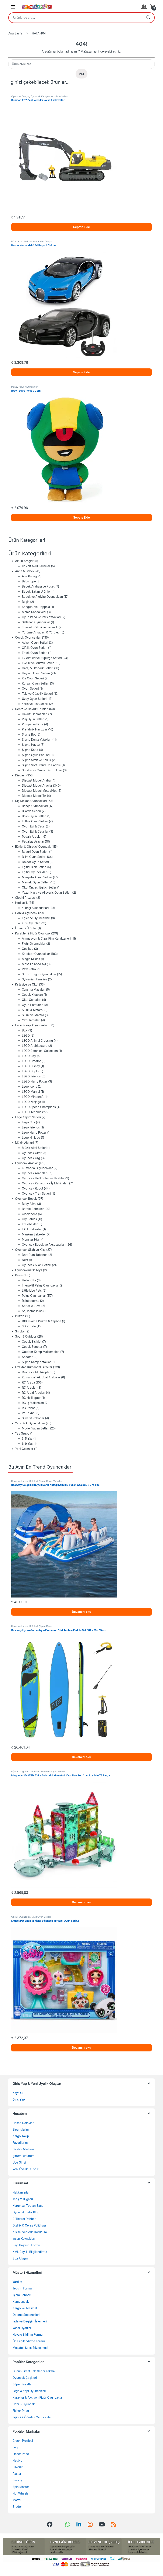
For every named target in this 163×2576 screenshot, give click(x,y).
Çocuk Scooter (32, 1346)
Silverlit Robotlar (33, 1418)
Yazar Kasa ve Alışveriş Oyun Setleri (46, 892)
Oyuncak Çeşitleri (25, 2377)
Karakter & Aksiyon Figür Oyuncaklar (38, 2397)
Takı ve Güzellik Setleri (37, 693)
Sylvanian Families (34, 979)
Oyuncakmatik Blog (26, 2212)
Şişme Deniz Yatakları (36, 739)
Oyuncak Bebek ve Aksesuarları (44, 1244)
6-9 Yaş (27, 1443)
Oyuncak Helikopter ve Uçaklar (43, 1178)
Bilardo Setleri (31, 811)
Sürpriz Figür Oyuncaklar (39, 974)
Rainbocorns (30, 1300)
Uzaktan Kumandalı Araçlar (37, 241)
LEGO (26, 1035)
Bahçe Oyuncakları (35, 806)
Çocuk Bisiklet (31, 1341)
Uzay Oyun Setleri (34, 698)
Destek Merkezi (23, 2149)
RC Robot (28, 1408)
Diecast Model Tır (34, 795)
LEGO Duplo (30, 1071)
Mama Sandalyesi (34, 612)
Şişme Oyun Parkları (36, 755)
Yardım (17, 2282)
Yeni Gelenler (24, 1449)
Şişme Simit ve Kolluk (36, 760)
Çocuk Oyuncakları (28, 637)
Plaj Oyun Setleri (33, 719)
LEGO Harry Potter (34, 1081)
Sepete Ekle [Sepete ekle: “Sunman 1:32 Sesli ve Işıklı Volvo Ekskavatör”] (81, 227)
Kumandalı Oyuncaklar (37, 1168)
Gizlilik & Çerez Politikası (29, 2225)
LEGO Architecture (34, 1045)
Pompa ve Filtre (32, 724)
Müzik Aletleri (24, 1142)
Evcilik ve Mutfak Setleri (38, 663)
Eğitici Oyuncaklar (34, 872)
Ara (148, 18)
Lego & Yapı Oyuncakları (32, 1025)
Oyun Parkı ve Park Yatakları (41, 617)
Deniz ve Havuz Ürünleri (31, 709)
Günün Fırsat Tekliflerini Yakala (34, 2371)
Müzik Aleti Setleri (34, 1148)
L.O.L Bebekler (32, 1229)
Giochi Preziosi (25, 897)
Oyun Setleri (30, 688)
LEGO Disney (31, 1066)
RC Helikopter (31, 1397)
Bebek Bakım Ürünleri (37, 591)
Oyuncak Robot (32, 1188)
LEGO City (29, 1056)
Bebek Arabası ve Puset (38, 586)
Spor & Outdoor (25, 1336)
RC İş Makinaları (33, 1403)
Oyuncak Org (31, 1158)
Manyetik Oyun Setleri (37, 877)
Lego (16, 2447)
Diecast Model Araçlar (37, 785)
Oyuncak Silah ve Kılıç (30, 1249)
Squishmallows (32, 1311)
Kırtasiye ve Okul (26, 984)
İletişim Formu (22, 2288)
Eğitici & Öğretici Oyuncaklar (32, 2417)
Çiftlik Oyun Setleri (34, 647)
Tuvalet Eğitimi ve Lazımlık (40, 627)
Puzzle (19, 1316)
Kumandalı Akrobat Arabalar (41, 1377)
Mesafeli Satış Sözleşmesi (30, 2347)
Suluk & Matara (32, 1010)
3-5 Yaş (27, 1438)
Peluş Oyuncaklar (28, 386)
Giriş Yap (19, 2099)
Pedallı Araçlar (32, 836)
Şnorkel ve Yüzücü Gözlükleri (42, 770)
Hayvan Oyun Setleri (36, 673)
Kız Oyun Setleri (33, 678)
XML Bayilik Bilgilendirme (30, 2252)
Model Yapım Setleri (35, 1428)
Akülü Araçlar (24, 561)
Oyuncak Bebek (26, 1198)
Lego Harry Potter (34, 1132)
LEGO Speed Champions (39, 1107)
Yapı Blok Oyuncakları (30, 1423)
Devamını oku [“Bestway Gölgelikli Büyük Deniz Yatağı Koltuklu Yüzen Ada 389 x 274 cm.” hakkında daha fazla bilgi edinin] (81, 1611)
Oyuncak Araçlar (20, 96)
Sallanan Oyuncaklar (36, 622)
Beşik (25, 601)
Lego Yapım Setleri (28, 1117)
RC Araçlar (29, 1387)
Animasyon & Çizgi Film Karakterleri (46, 938)
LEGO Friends (31, 1076)
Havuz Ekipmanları (34, 714)
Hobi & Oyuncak (26, 913)
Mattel (17, 2500)
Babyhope (29, 581)
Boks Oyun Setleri (34, 816)
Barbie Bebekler (33, 1209)
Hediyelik (21, 902)
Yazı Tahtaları (31, 1020)
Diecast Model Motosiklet (39, 790)
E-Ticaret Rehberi (24, 2219)
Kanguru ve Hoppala (36, 607)
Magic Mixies (31, 959)
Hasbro (17, 2460)
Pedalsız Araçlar (33, 841)
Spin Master (21, 2487)
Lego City (28, 1122)
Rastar (17, 2473)
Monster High (31, 1239)
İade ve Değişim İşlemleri (30, 2321)
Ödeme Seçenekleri (26, 2314)
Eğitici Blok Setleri (34, 867)
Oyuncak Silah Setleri (36, 1265)
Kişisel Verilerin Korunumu (30, 2232)
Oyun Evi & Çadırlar (35, 831)
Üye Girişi (19, 2162)
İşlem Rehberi (22, 2295)
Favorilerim (20, 2142)
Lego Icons (29, 1086)
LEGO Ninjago (31, 1102)
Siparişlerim (21, 2129)
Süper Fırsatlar (22, 2384)
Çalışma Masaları (33, 989)
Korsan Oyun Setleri (35, 683)
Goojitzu (27, 948)
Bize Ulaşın (20, 2258)
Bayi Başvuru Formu (26, 2245)
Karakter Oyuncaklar (36, 954)
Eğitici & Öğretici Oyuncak (33, 846)
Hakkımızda (20, 2192)
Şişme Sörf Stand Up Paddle (41, 765)
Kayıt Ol (18, 2093)
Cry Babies (29, 1219)
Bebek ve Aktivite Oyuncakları (42, 596)
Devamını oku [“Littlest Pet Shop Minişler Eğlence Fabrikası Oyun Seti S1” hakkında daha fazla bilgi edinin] (81, 2047)
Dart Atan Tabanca (34, 1255)
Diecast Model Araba (36, 780)
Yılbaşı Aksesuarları (35, 908)
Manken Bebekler (34, 1234)
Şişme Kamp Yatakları (37, 1362)
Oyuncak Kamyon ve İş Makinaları (49, 96)
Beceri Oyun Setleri (35, 851)
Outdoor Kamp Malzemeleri (40, 1352)
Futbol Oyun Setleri (35, 821)
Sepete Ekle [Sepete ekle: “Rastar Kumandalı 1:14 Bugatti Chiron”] (81, 372)
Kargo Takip (21, 2136)
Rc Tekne (28, 1413)
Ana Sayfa (15, 33)
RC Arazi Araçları (33, 1392)
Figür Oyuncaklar (33, 943)
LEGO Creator (31, 1061)
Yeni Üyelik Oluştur (25, 2169)
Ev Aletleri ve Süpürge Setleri (42, 658)
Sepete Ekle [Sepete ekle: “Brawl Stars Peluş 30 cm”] (81, 517)
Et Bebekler (30, 1224)
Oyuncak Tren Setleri (36, 1193)
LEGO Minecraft (33, 1096)
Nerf (25, 1260)
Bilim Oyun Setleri (34, 857)
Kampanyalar (22, 2301)
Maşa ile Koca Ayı (34, 964)
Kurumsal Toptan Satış (28, 2205)
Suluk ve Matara (33, 1015)
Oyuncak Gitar (32, 1153)
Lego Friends (31, 1127)
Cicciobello (29, 1214)
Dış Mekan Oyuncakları (31, 801)
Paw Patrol (29, 969)
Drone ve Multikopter (36, 1372)
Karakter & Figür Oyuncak (32, 933)
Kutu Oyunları (31, 923)
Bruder (17, 2506)
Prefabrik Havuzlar (34, 729)
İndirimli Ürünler (26, 928)
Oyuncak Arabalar (34, 1173)
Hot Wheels (20, 2493)
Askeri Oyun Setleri (35, 642)
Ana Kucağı (30, 576)
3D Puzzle (29, 1326)
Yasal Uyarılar (22, 2328)
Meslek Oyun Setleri (35, 882)
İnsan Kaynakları (24, 2238)
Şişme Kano (30, 750)
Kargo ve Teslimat (25, 2308)
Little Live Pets (32, 1290)
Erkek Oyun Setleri (34, 653)
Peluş (14, 386)
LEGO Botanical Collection (40, 1051)
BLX (24, 1030)
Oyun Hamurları (32, 1005)
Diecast (20, 775)
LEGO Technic (31, 1112)
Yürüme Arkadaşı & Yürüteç (41, 632)
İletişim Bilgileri (23, 2199)
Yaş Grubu (22, 1433)
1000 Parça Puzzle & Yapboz (41, 1321)
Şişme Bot (29, 734)
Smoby (20, 1331)
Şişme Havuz (31, 744)
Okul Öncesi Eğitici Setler (39, 887)
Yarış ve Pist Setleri (35, 704)
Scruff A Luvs (31, 1306)
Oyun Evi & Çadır (33, 826)
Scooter (27, 1357)
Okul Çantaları (31, 999)
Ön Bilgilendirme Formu (29, 2341)
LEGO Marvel (31, 1091)
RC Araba (16, 241)
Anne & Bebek (24, 571)
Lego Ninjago (31, 1137)
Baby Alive (29, 1203)
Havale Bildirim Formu (27, 2334)
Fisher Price (21, 2410)
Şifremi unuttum (23, 2156)
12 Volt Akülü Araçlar (36, 566)
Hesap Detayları (23, 2123)
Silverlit (17, 2467)
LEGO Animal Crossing (37, 1040)
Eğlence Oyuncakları (36, 918)
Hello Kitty (29, 1280)
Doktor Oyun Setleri (35, 862)
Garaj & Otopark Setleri (37, 668)
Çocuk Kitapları (32, 994)
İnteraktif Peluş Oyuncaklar (40, 1285)
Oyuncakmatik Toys (28, 1270)
